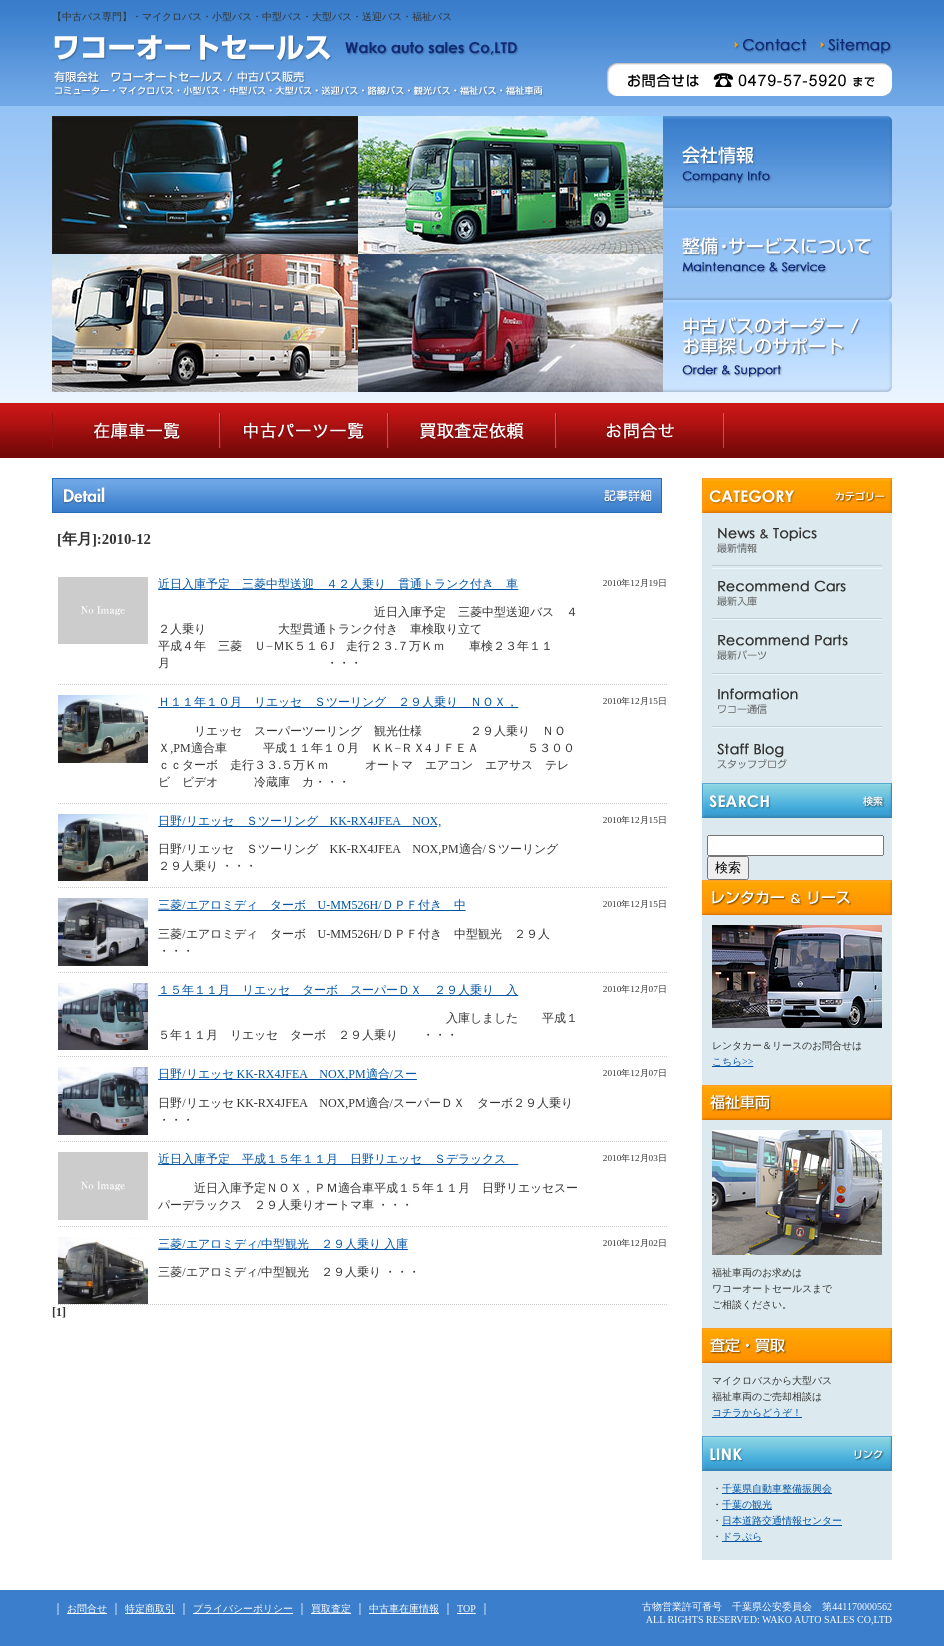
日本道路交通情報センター (782, 1520)
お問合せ (87, 1608)
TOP (466, 1608)
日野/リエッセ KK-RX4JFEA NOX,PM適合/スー (287, 1074)
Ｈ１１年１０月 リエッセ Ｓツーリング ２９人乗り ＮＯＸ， (338, 702)
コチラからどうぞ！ (757, 1412)
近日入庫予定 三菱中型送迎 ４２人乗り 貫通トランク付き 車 (338, 584)
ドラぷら (742, 1536)
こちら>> (732, 1061)
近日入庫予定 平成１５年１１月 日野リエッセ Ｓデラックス (338, 1159)
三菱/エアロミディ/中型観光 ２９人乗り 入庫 (283, 1244)
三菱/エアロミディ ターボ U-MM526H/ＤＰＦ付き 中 (311, 905)
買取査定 (331, 1608)
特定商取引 (150, 1608)
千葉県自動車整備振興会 (777, 1488)
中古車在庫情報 (404, 1608)
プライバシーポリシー (243, 1608)
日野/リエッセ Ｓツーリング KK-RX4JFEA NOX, (299, 821)
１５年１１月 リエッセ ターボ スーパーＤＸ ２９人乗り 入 (338, 990)
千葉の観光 (747, 1504)
